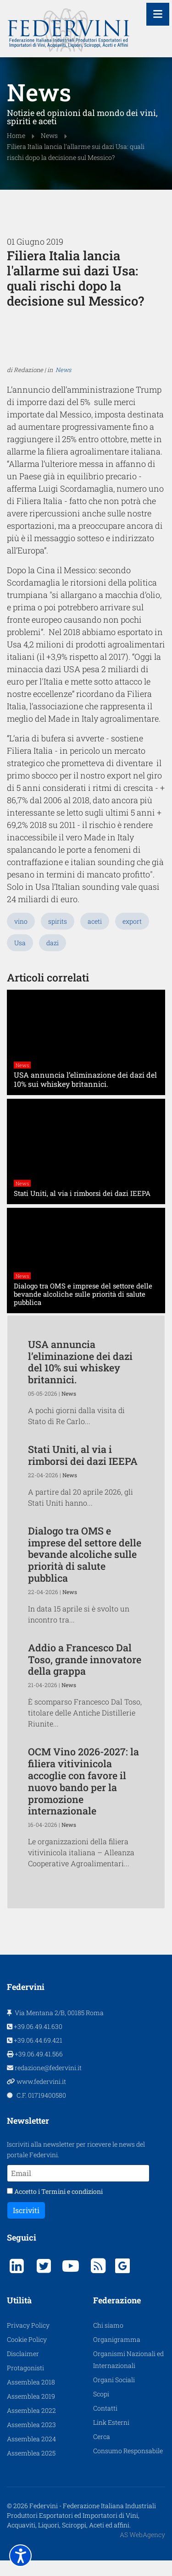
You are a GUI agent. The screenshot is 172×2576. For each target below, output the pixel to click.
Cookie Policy (27, 2355)
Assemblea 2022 (31, 2426)
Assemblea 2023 (31, 2440)
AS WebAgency (142, 2550)
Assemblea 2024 (31, 2454)
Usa (20, 958)
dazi (52, 958)
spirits (57, 937)
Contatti (105, 2423)
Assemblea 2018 (31, 2397)
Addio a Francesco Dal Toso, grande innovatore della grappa (84, 1675)
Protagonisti (25, 2383)
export (132, 937)
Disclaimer (23, 2369)
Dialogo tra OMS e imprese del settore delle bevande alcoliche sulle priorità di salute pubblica (84, 1570)
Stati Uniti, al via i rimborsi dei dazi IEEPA (83, 1471)
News (63, 464)
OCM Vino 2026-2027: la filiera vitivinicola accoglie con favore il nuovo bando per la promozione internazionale (83, 1797)
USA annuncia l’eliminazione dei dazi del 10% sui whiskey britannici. (80, 1377)
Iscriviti (26, 2226)
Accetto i (55, 2207)
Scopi (101, 2409)
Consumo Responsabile (128, 2466)
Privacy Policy (28, 2340)
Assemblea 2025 (31, 2468)
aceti (95, 937)
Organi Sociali (114, 2395)
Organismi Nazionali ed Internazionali (128, 2375)
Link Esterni (111, 2437)
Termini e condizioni (72, 2207)
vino (21, 937)
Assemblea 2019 (31, 2411)
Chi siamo (108, 2340)
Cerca (101, 2452)
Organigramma (116, 2355)
